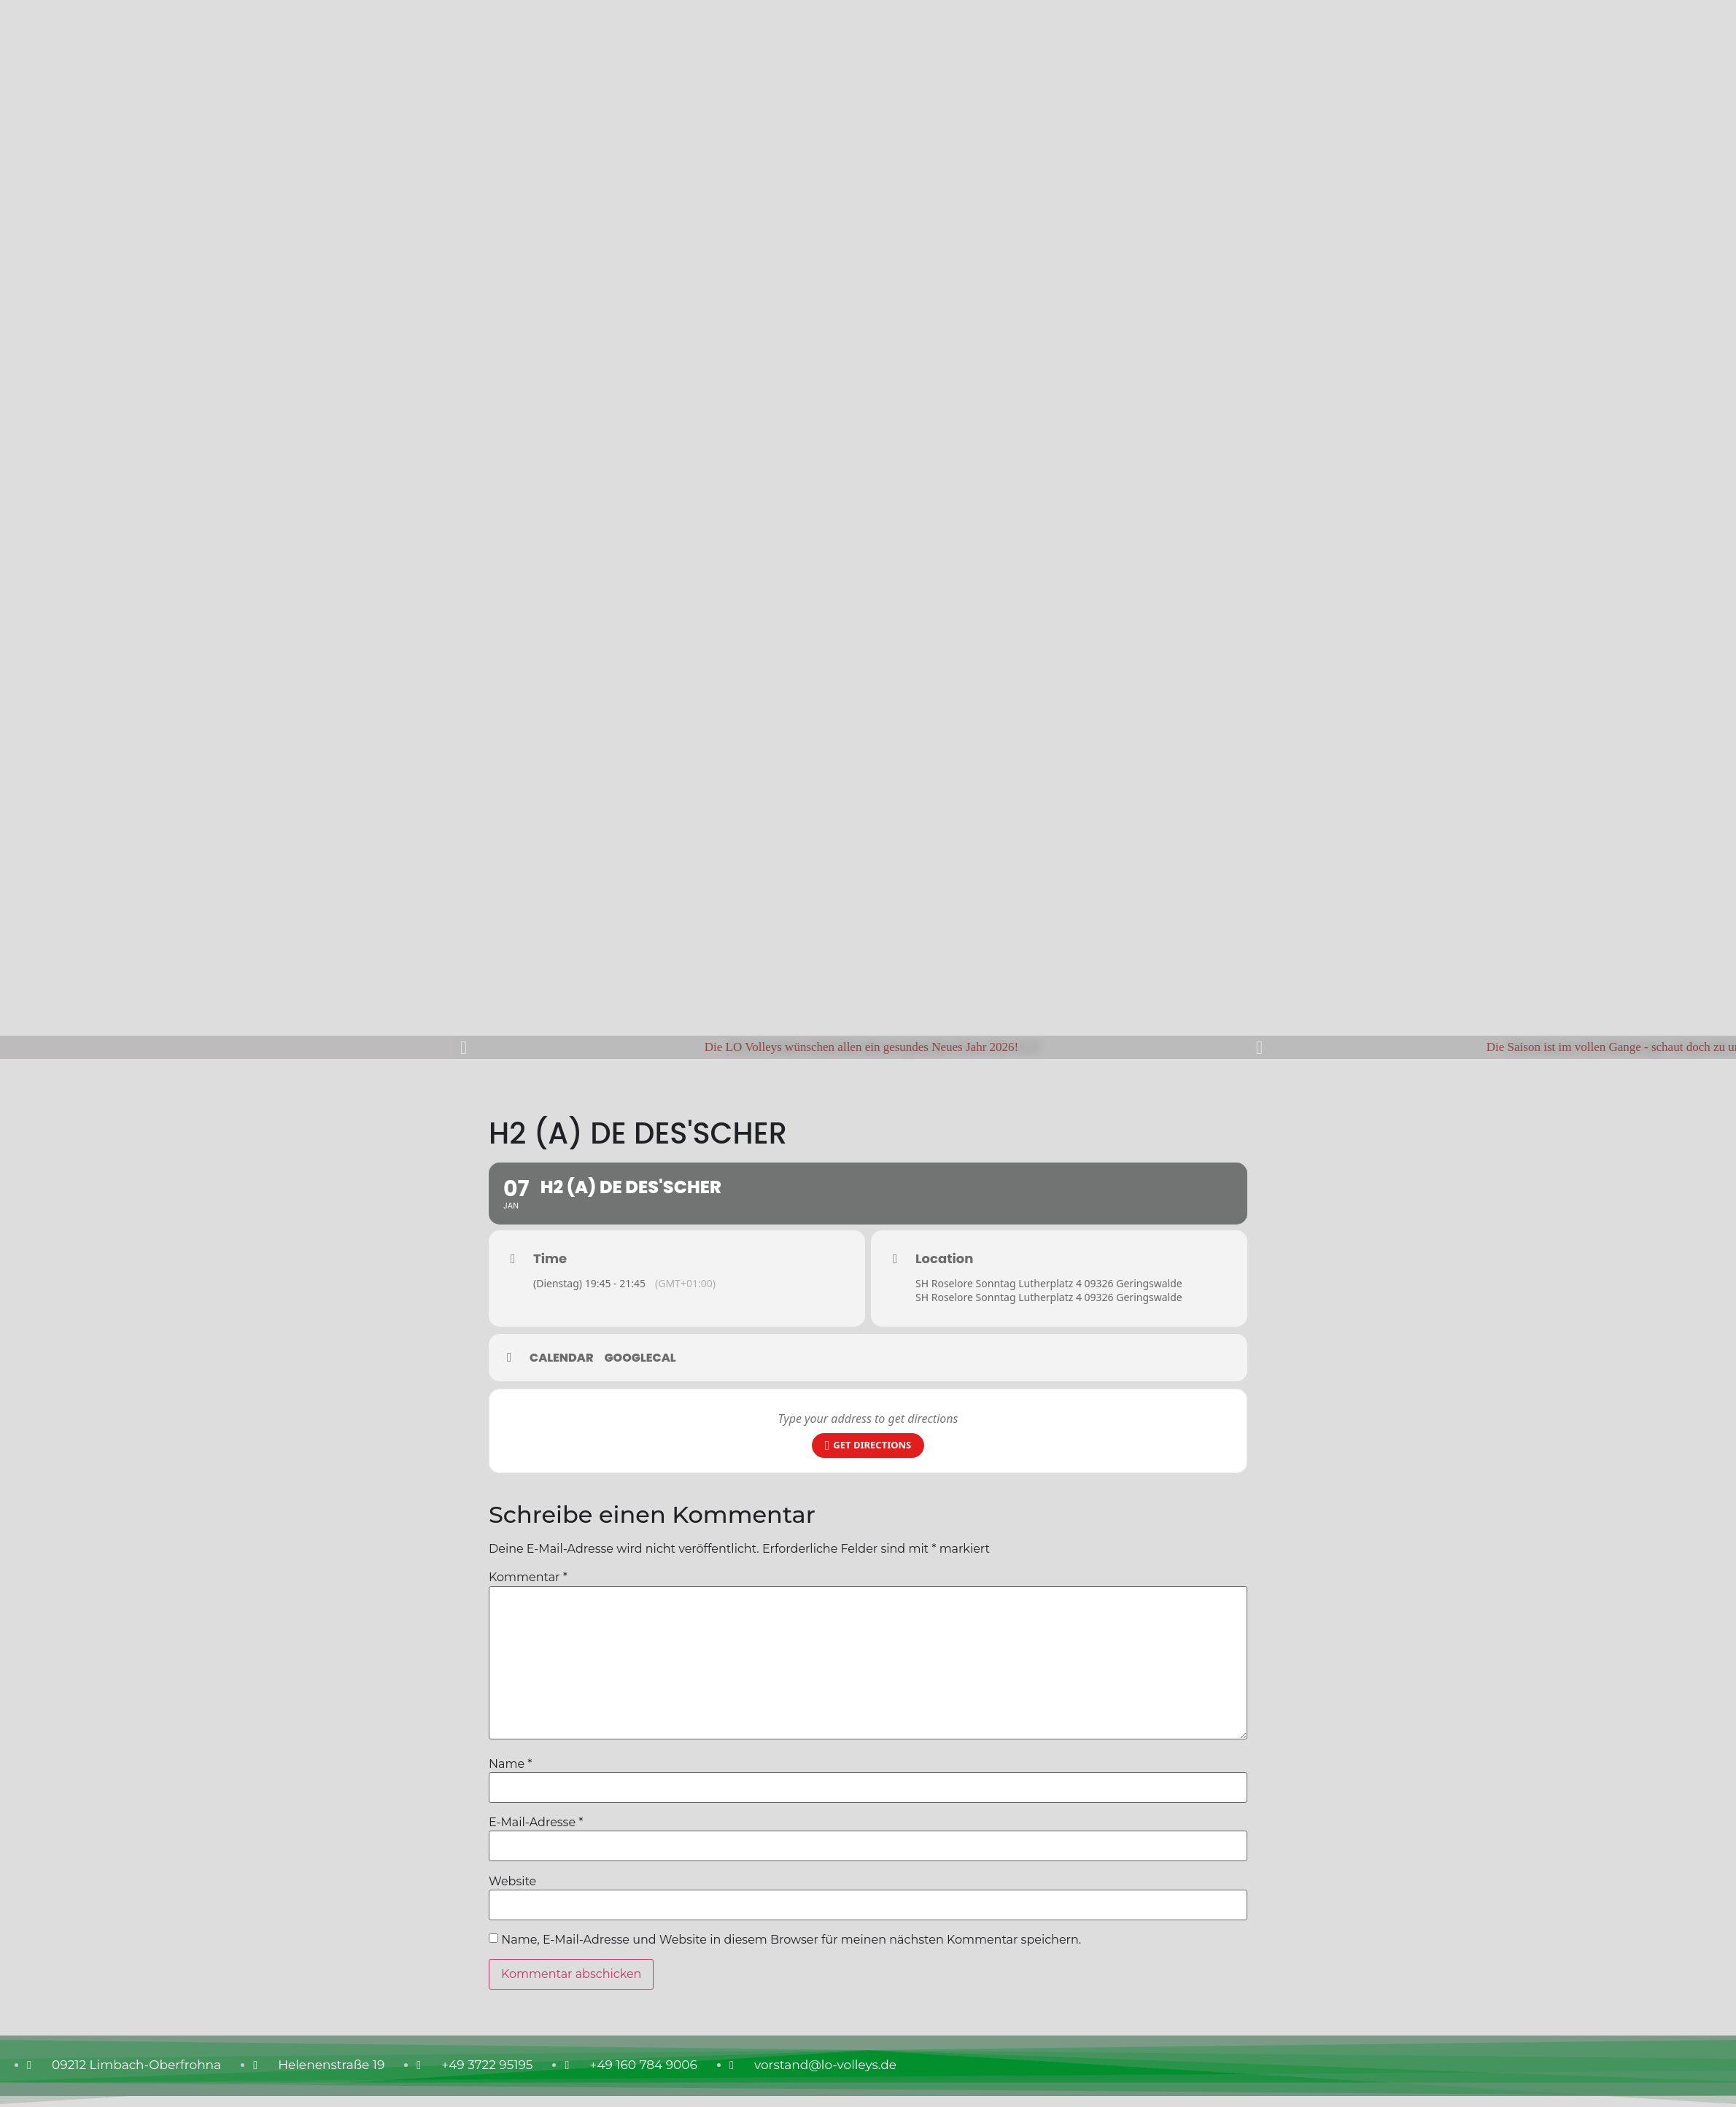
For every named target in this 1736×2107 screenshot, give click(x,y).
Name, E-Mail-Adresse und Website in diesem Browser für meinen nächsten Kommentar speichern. (791, 1940)
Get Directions (868, 1445)
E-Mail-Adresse (536, 1822)
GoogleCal (640, 1358)
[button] (463, 1047)
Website (512, 1881)
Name (510, 1764)
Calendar (562, 1358)
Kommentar (528, 1577)
